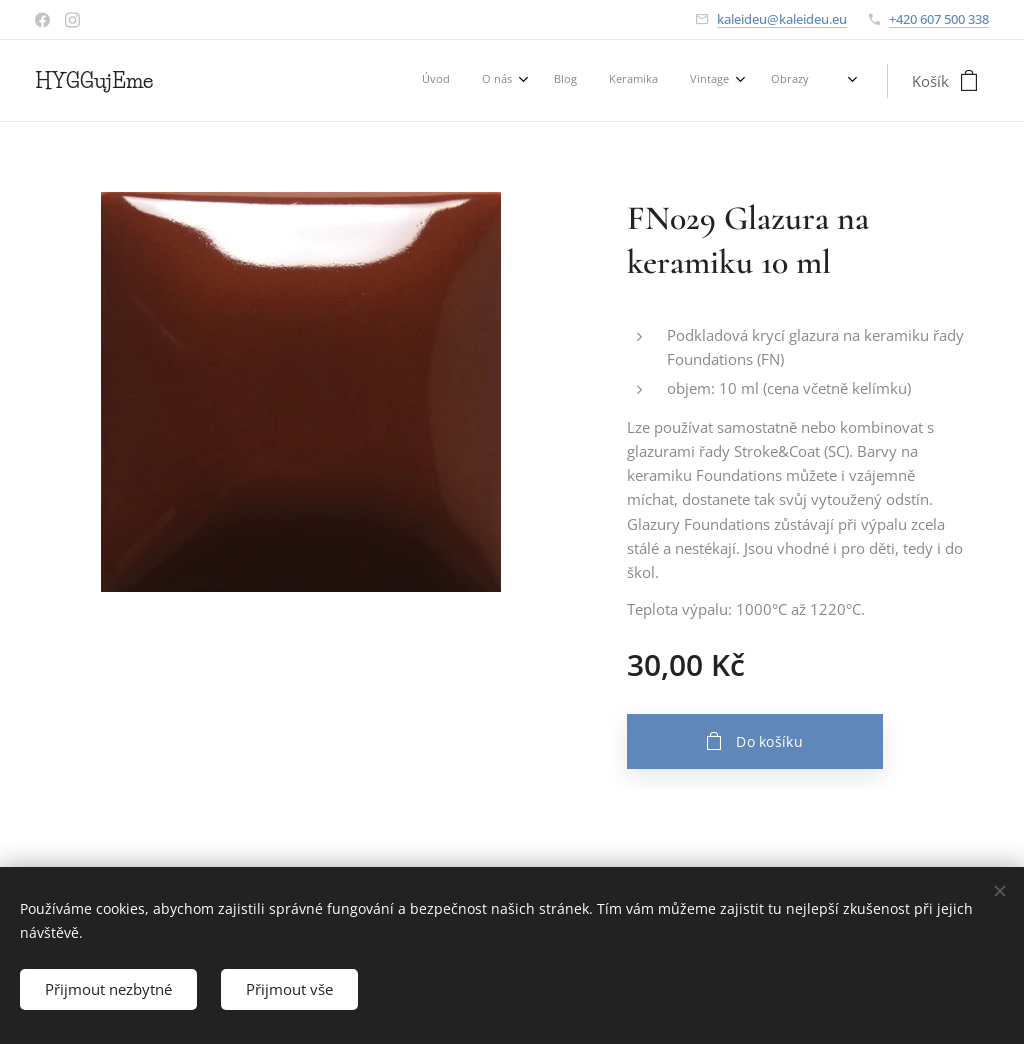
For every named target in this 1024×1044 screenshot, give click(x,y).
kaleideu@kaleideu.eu (782, 19)
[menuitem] (602, 81)
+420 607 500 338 (939, 19)
